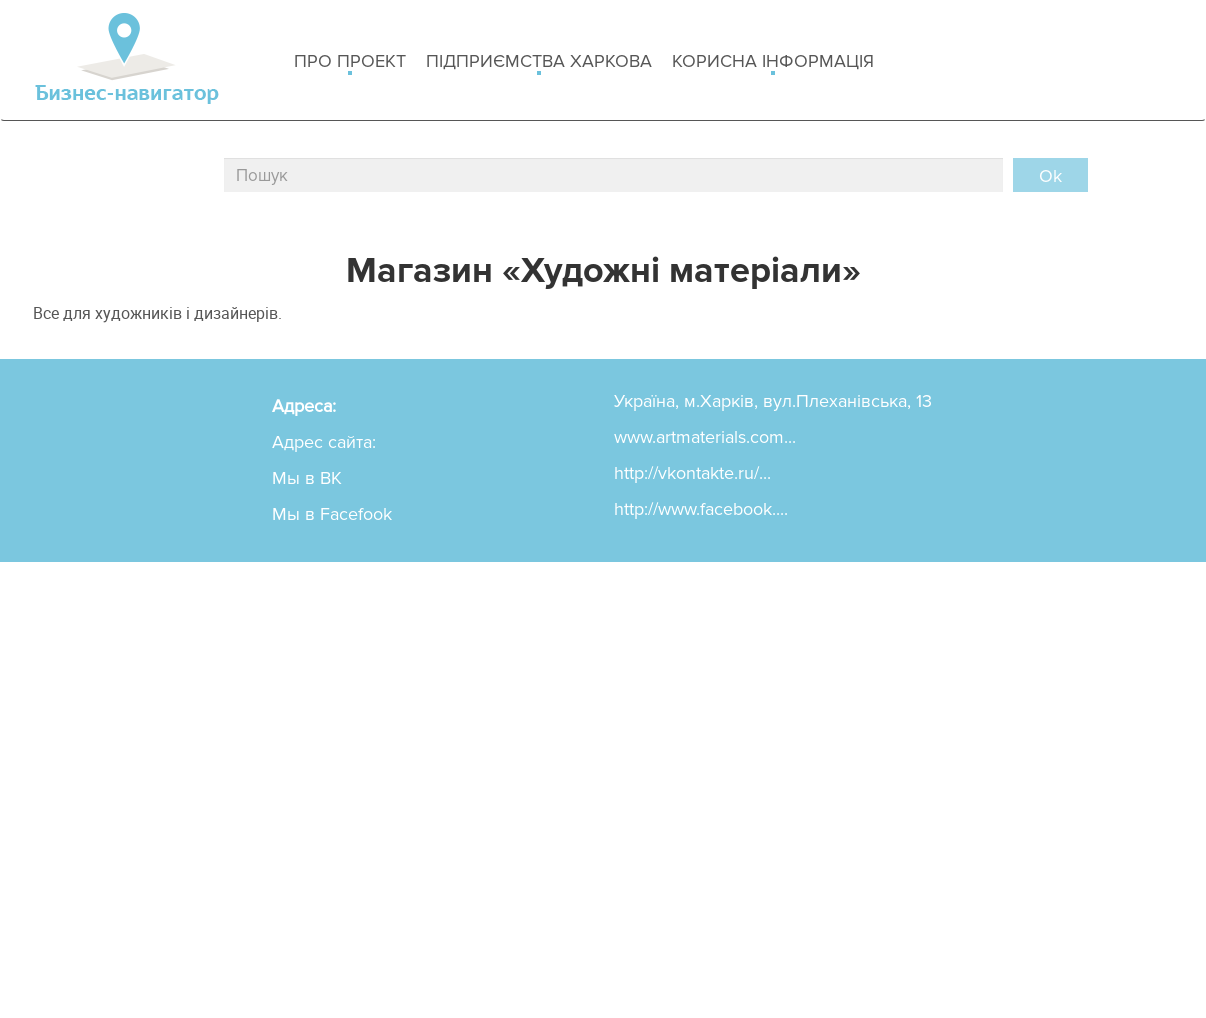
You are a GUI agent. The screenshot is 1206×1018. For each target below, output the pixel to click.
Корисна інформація (773, 62)
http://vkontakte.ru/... (692, 473)
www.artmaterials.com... (705, 437)
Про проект (350, 62)
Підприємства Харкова (539, 62)
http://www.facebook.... (701, 509)
